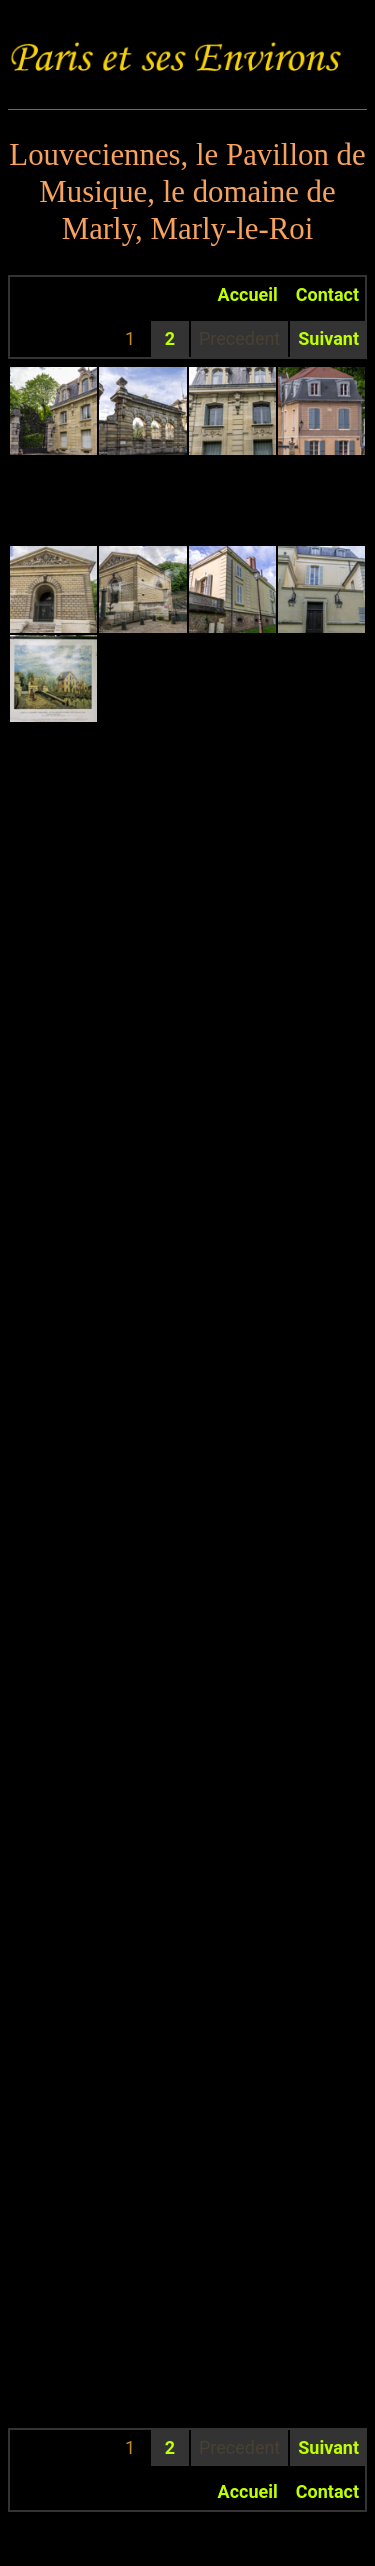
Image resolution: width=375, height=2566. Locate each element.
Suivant (328, 338)
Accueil (248, 294)
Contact (327, 294)
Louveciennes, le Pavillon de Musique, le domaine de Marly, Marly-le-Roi (187, 192)
